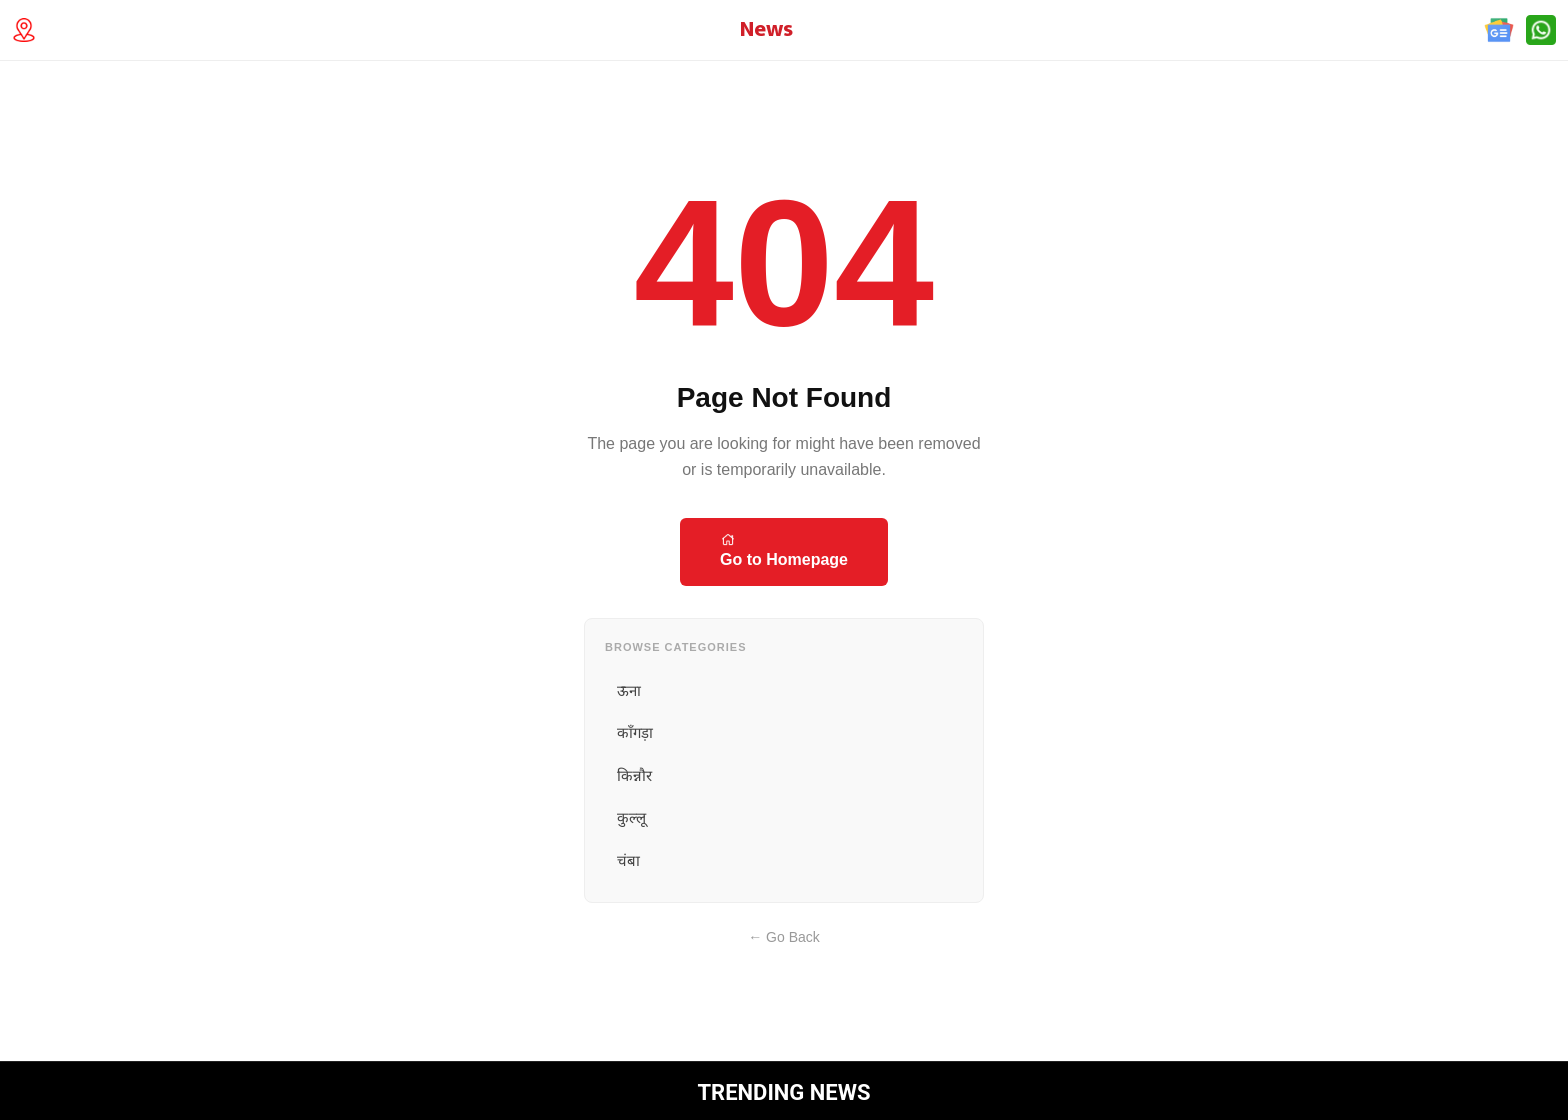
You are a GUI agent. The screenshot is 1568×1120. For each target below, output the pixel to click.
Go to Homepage (784, 550)
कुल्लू (631, 817)
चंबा (628, 860)
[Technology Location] (30, 30)
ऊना (629, 690)
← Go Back (784, 937)
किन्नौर (634, 775)
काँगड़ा (635, 732)
